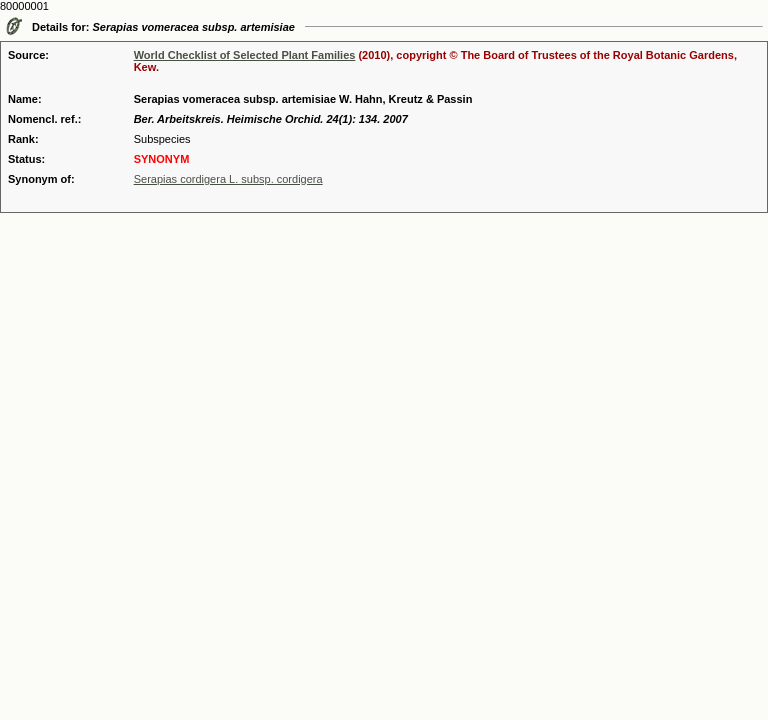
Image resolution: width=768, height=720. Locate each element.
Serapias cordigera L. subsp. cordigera (228, 179)
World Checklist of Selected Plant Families (245, 55)
